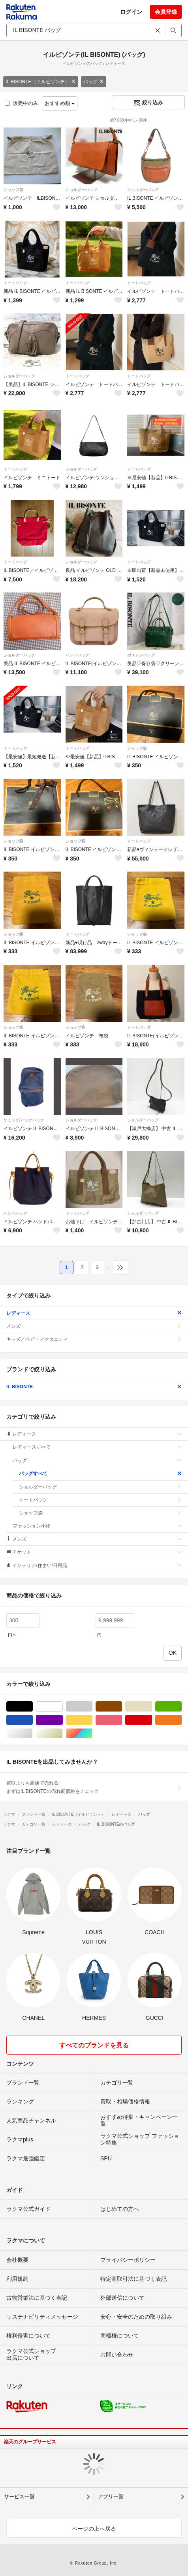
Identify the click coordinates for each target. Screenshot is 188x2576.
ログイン (131, 12)
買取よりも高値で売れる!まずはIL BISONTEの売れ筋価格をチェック (94, 1787)
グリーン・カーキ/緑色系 (181, 1707)
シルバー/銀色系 (32, 1733)
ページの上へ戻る (94, 2528)
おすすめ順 (60, 103)
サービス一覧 (19, 2496)
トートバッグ (15, 283)
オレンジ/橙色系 (181, 1720)
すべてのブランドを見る (94, 2045)
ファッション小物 (97, 1526)
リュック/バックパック (24, 1120)
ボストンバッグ (141, 655)
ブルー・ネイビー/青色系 (32, 1720)
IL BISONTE (94, 1386)
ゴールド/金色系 (62, 1733)
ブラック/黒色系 (32, 1707)
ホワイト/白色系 (62, 1707)
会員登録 (166, 12)
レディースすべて (97, 1447)
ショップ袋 (13, 189)
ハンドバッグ (77, 655)
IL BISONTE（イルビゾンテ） (41, 81)
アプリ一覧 (111, 2496)
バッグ (93, 81)
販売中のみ (21, 103)
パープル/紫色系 (62, 1720)
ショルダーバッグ (81, 189)
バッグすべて (100, 1473)
